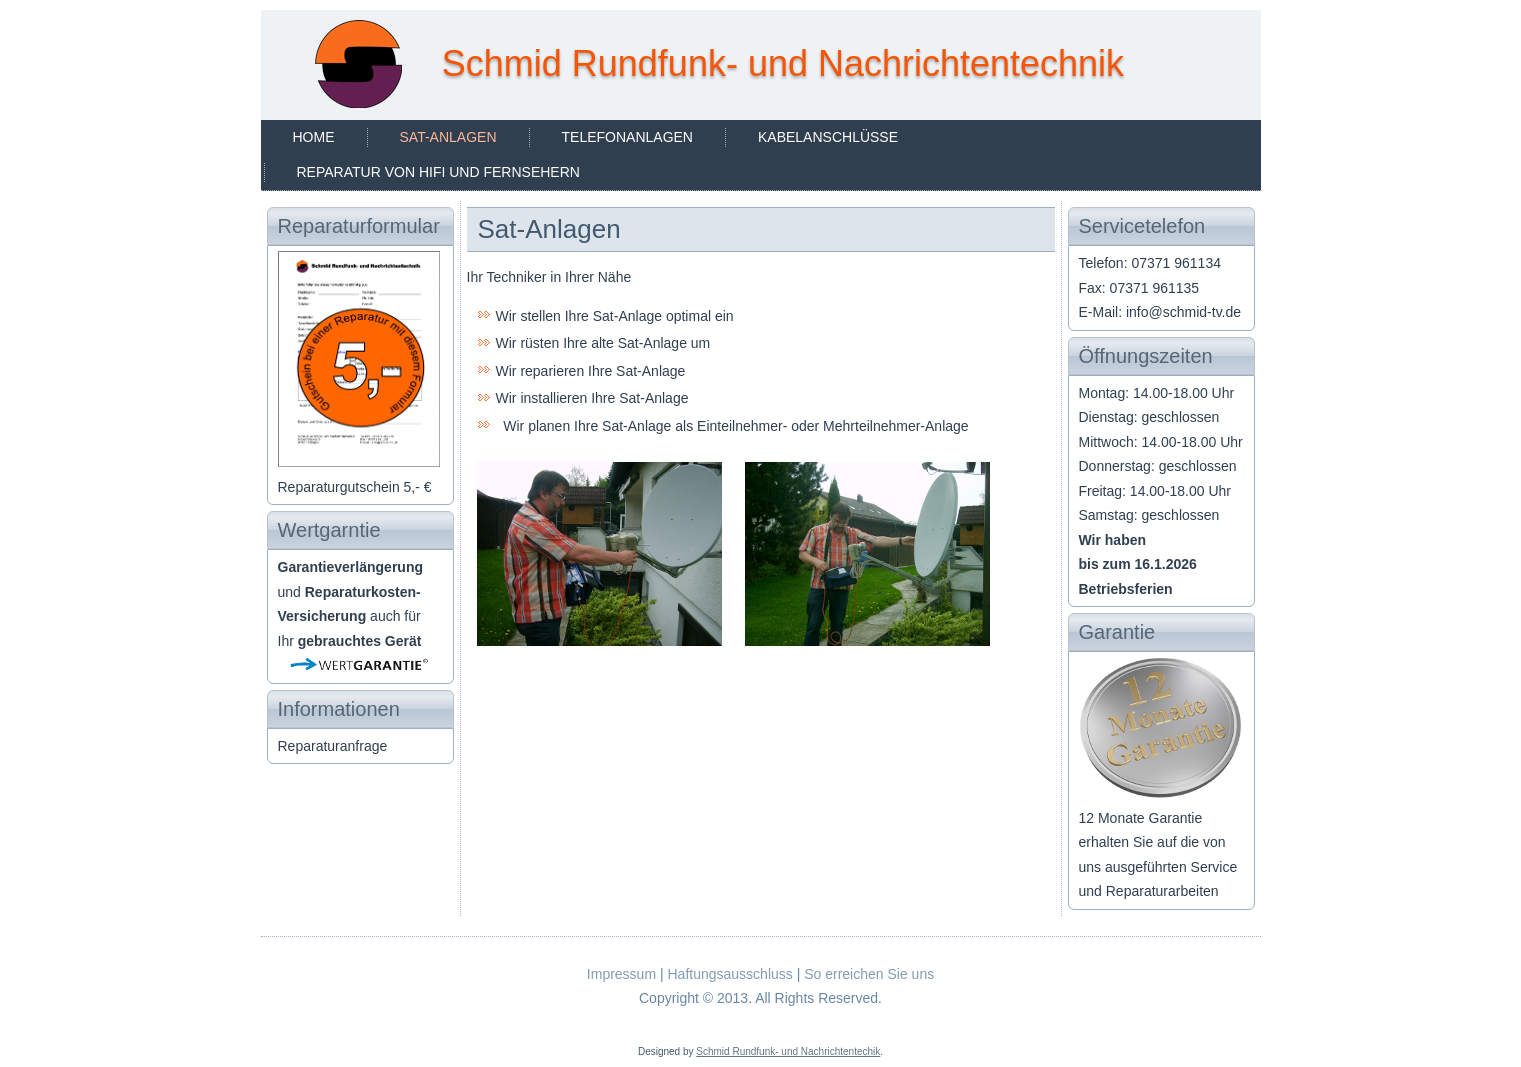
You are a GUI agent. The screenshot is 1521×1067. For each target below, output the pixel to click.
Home (314, 137)
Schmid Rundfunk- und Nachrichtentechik (788, 1051)
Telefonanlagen (627, 137)
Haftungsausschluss (729, 974)
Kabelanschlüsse (828, 137)
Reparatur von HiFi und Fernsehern (438, 172)
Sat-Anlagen (448, 137)
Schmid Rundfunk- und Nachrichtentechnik (783, 63)
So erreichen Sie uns (869, 974)
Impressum (621, 974)
